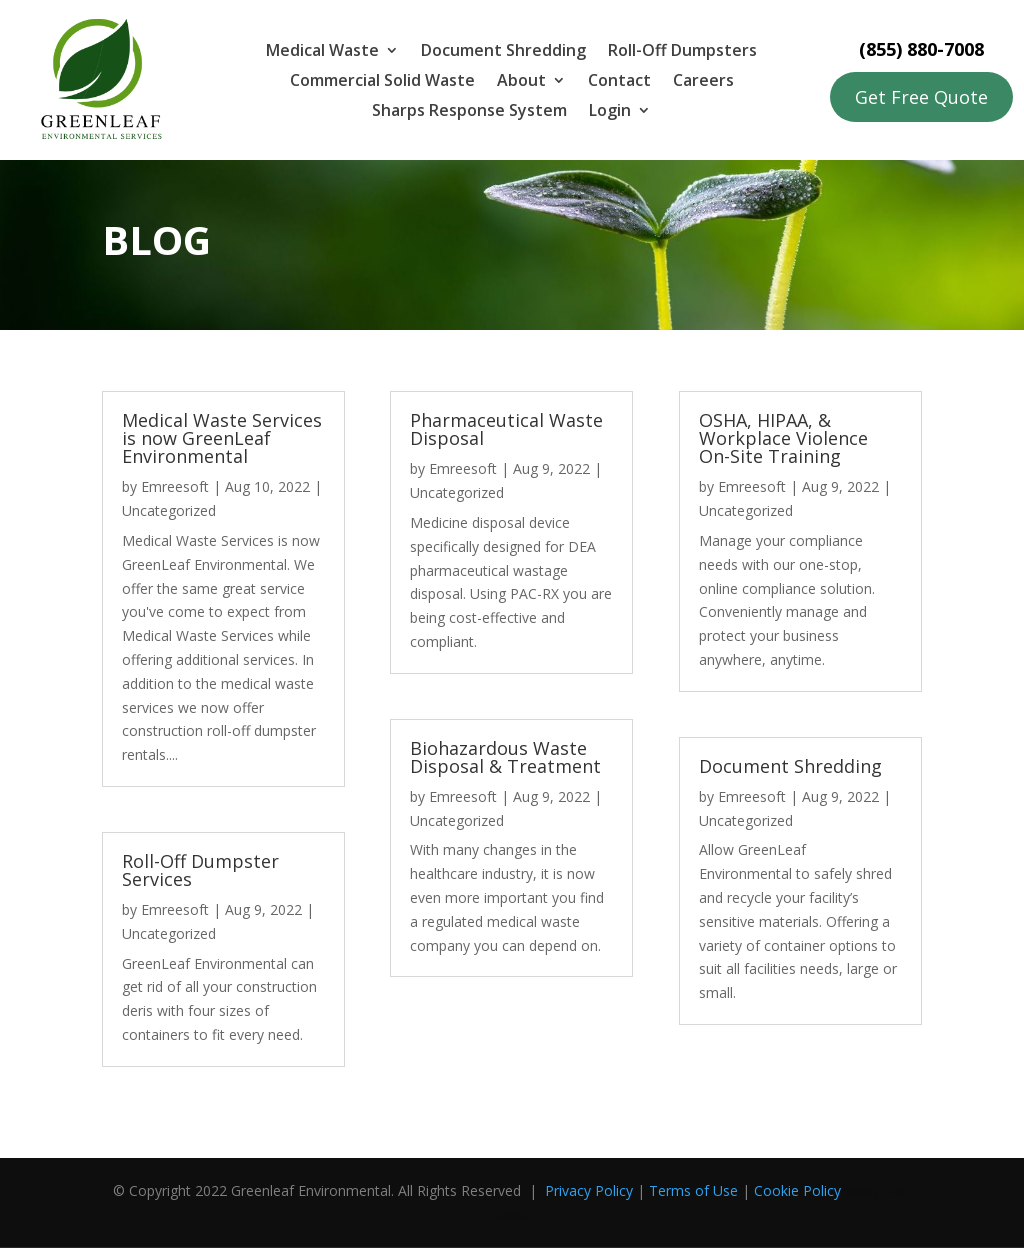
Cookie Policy (797, 1190)
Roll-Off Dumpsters (682, 52)
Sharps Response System (469, 112)
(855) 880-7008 (921, 49)
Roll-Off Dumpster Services (200, 870)
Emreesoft (175, 486)
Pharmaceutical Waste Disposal (506, 429)
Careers (703, 82)
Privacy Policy (589, 1190)
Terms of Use (693, 1190)
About (521, 82)
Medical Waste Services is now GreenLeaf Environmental (222, 438)
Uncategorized (169, 510)
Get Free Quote (921, 97)
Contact (619, 82)
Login (610, 112)
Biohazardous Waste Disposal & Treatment (505, 757)
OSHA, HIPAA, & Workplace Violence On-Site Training (783, 438)
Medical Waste (322, 52)
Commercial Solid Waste (382, 82)
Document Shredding (503, 52)
